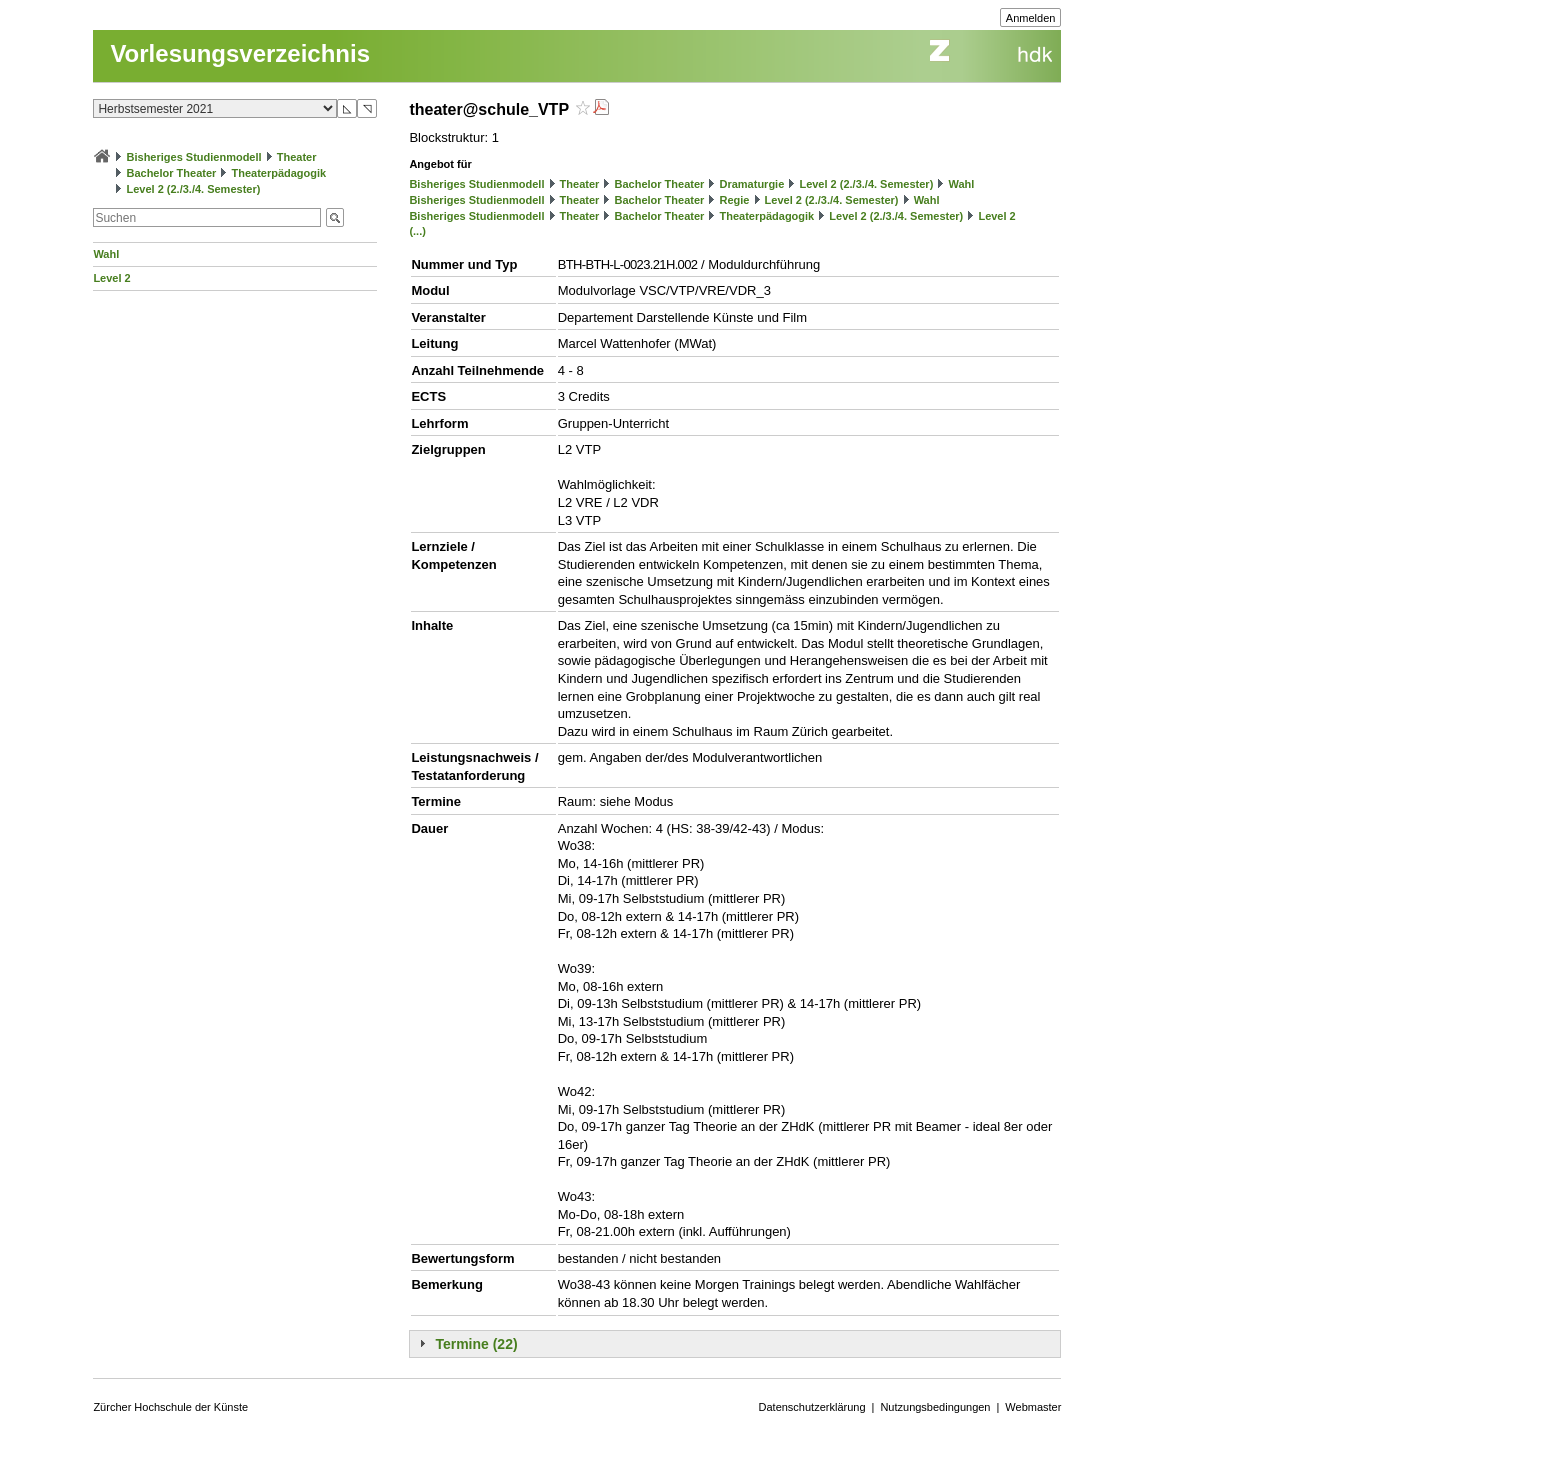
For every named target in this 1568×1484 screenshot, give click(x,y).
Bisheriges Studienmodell (194, 157)
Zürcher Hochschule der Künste (170, 1407)
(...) (417, 231)
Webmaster (1033, 1407)
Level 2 (111, 278)
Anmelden (1031, 18)
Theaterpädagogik (278, 173)
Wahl (106, 254)
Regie (734, 200)
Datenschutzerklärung (812, 1407)
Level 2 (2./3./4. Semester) (193, 189)
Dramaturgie (751, 184)
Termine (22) (476, 1344)
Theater (297, 157)
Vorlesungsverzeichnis (240, 53)
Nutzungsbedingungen (935, 1407)
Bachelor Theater (171, 173)
